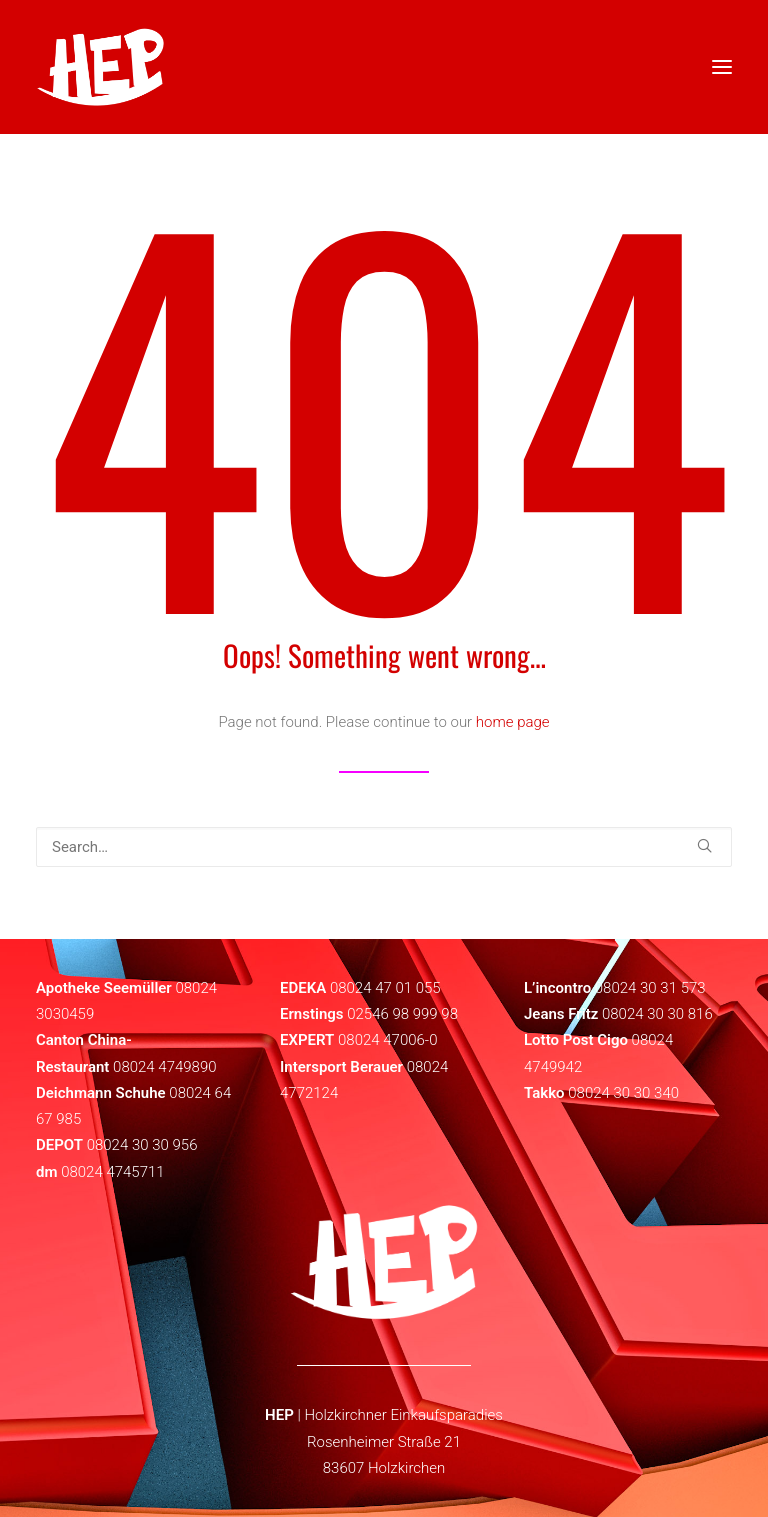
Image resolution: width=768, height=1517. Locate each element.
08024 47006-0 (387, 1040)
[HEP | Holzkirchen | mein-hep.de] (100, 67)
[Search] (384, 847)
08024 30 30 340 (623, 1093)
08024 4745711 (113, 1172)
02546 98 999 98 (402, 1014)
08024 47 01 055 (385, 988)
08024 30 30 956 (142, 1145)
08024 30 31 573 (650, 988)
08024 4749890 (165, 1067)
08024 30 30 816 (657, 1014)
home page (513, 722)
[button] (704, 845)
